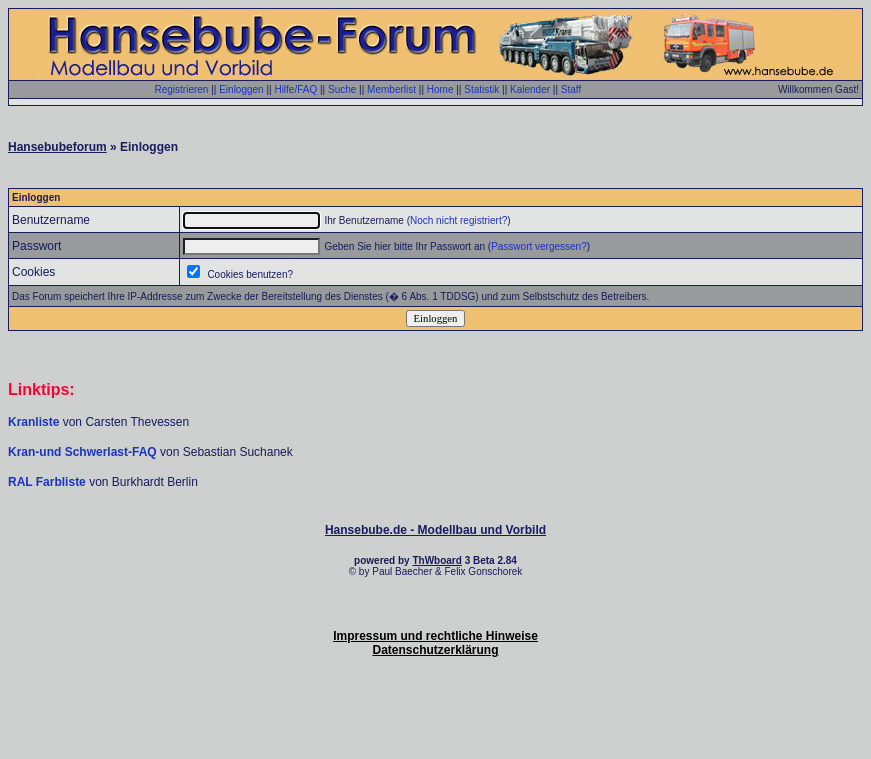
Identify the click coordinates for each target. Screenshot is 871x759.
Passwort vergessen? (539, 246)
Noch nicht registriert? (458, 220)
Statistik (481, 89)
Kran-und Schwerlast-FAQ (84, 452)
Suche (342, 89)
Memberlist (391, 89)
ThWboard (436, 560)
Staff (571, 89)
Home (440, 89)
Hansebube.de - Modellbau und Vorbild (435, 530)
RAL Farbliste (48, 482)
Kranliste (33, 422)
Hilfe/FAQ (295, 89)
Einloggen (241, 89)
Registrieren (181, 89)
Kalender (530, 89)
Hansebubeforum (57, 147)
